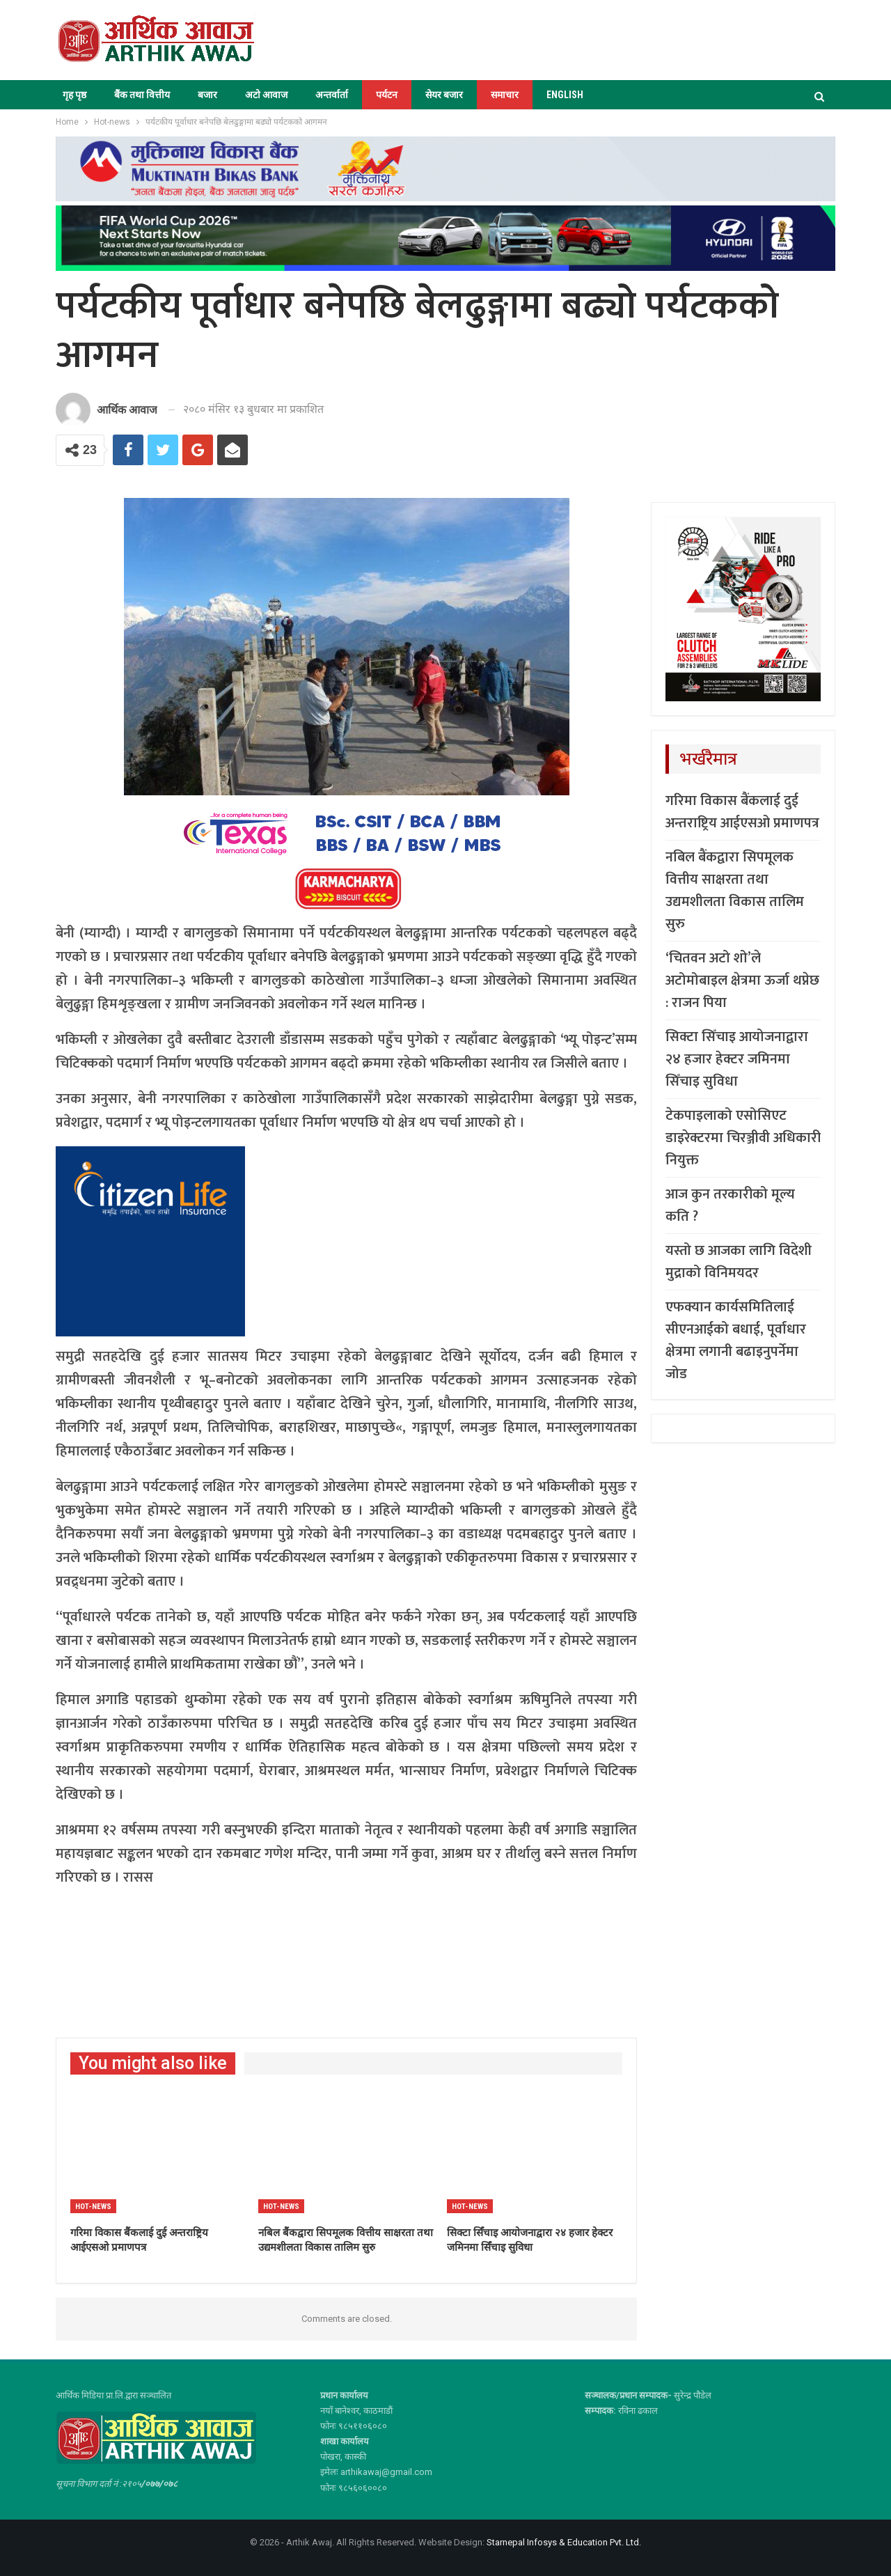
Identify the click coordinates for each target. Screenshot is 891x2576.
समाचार (505, 94)
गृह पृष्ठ (74, 94)
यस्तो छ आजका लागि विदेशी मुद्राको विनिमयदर (738, 1262)
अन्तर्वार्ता (331, 94)
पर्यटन (386, 94)
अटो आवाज (266, 94)
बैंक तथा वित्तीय (142, 94)
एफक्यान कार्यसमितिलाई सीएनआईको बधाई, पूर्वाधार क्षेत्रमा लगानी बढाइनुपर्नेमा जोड (735, 1340)
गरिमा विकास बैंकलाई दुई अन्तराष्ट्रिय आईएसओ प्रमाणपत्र (742, 812)
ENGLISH (564, 94)
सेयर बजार (444, 94)
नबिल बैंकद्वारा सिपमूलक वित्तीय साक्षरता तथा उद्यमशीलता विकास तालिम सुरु (734, 890)
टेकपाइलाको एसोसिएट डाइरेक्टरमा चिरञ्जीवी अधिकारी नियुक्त (743, 1138)
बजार (207, 94)
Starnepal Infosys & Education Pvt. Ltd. (564, 2542)
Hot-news (93, 2206)
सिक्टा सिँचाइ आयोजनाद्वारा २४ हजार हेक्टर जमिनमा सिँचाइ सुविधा (736, 1059)
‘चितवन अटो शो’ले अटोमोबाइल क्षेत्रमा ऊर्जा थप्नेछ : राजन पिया (742, 980)
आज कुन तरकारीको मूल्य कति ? (730, 1205)
